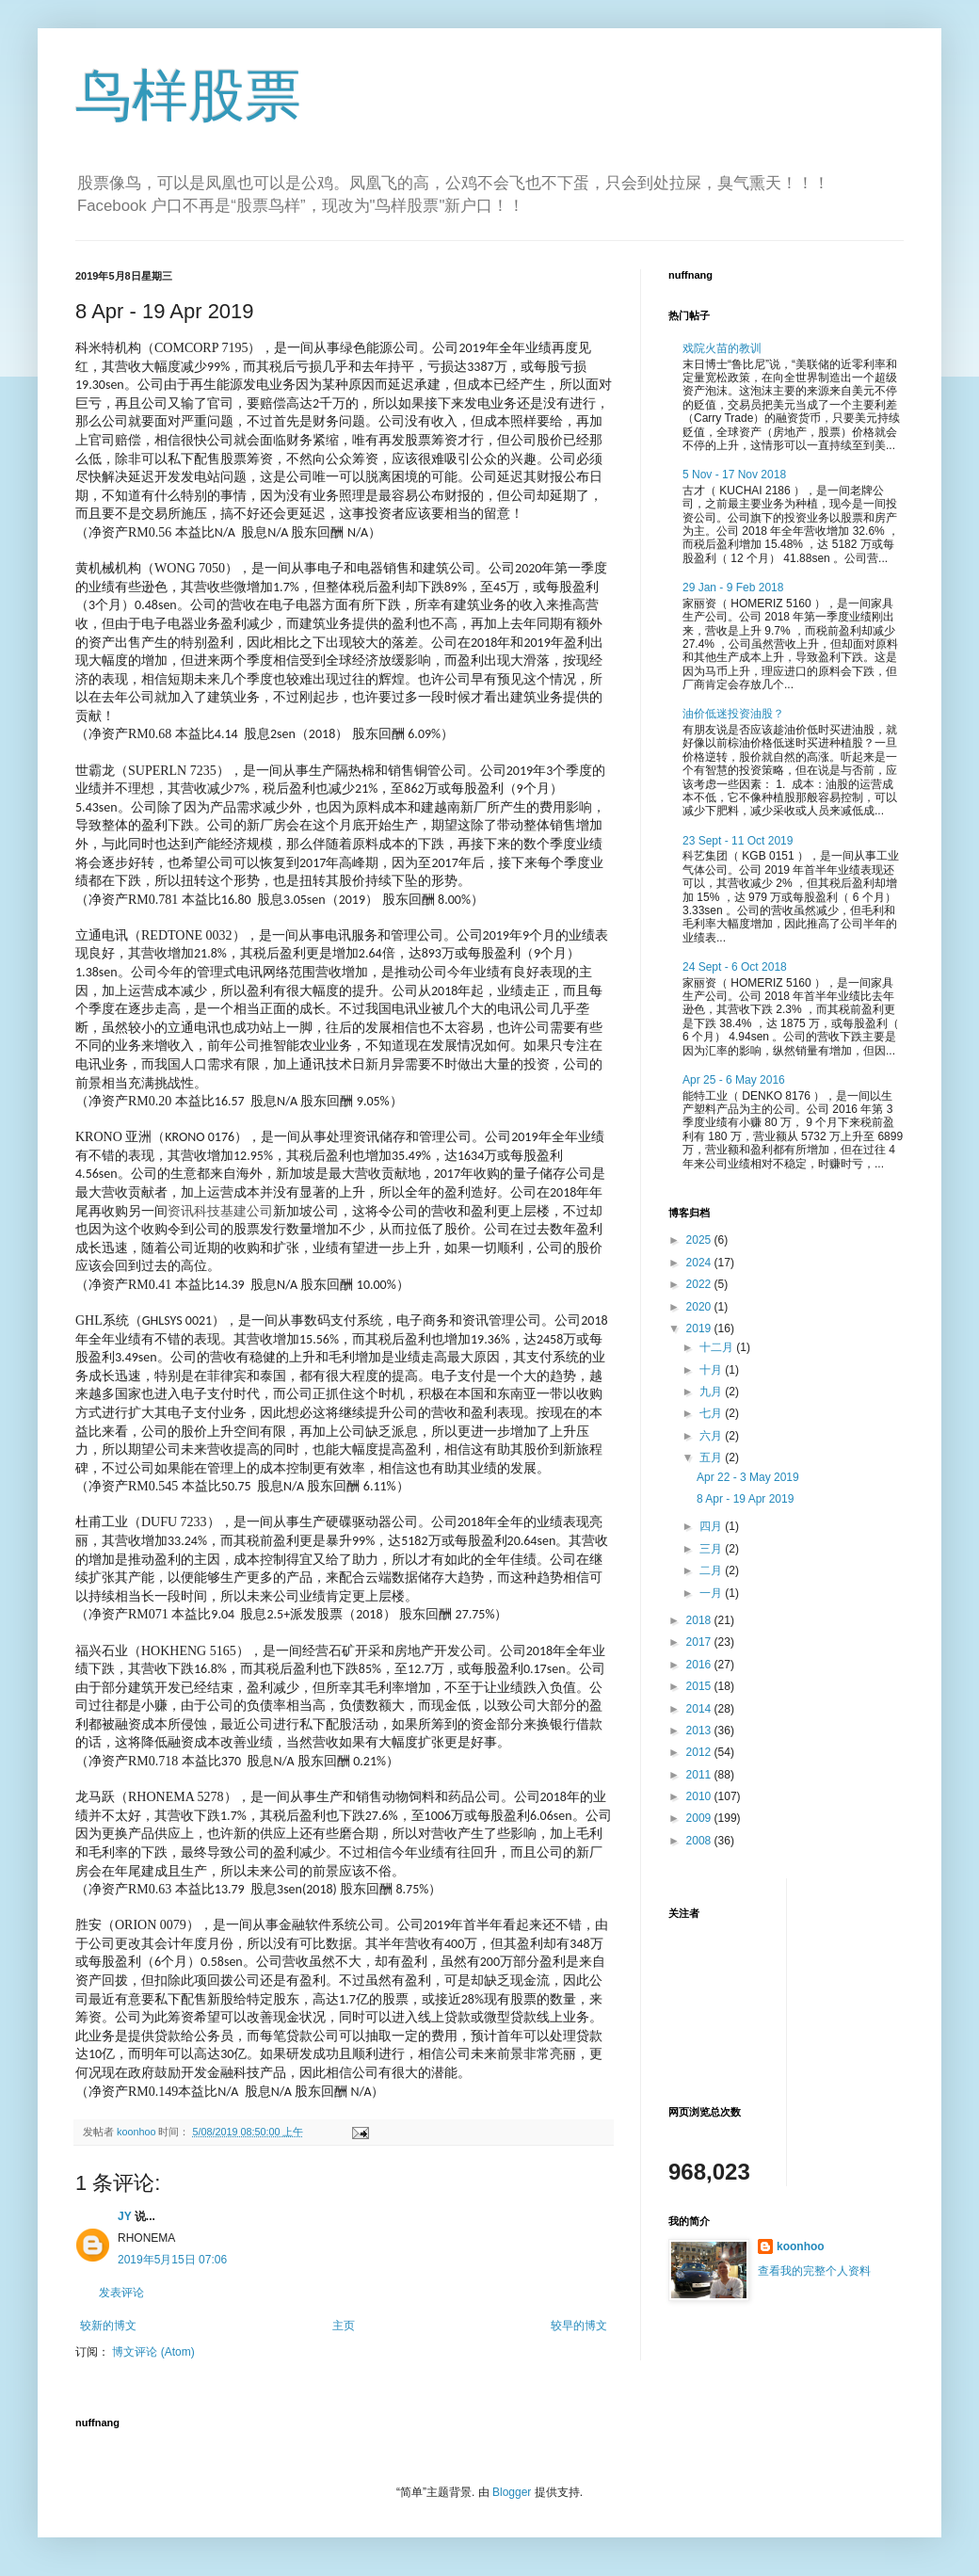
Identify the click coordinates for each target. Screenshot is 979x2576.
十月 (712, 1370)
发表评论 (121, 2292)
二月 (712, 1570)
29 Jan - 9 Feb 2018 (732, 587)
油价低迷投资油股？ (733, 713)
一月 (712, 1593)
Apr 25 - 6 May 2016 (733, 1080)
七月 (712, 1413)
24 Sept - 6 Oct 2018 (734, 967)
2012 (700, 1752)
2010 (700, 1796)
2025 (700, 1240)
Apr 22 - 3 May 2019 (748, 1477)
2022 (700, 1284)
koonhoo (801, 2246)
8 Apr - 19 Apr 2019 (745, 1498)
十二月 (717, 1347)
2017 (700, 1642)
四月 (712, 1526)
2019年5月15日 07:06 (172, 2259)
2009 (700, 1818)
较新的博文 (108, 2325)
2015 (700, 1686)
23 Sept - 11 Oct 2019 (737, 840)
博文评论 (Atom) (153, 2352)
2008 (700, 1840)
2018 (700, 1620)
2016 (700, 1664)
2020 (700, 1306)
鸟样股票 (188, 95)
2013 (700, 1730)
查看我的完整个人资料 (814, 2271)
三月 (712, 1548)
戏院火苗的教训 (722, 348)
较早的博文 (579, 2325)
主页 (343, 2325)
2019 (700, 1328)
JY (124, 2216)
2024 (700, 1262)
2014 (700, 1708)
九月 (712, 1391)
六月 (712, 1435)
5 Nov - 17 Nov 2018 (734, 474)
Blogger (511, 2492)
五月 (712, 1457)
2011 (700, 1774)
